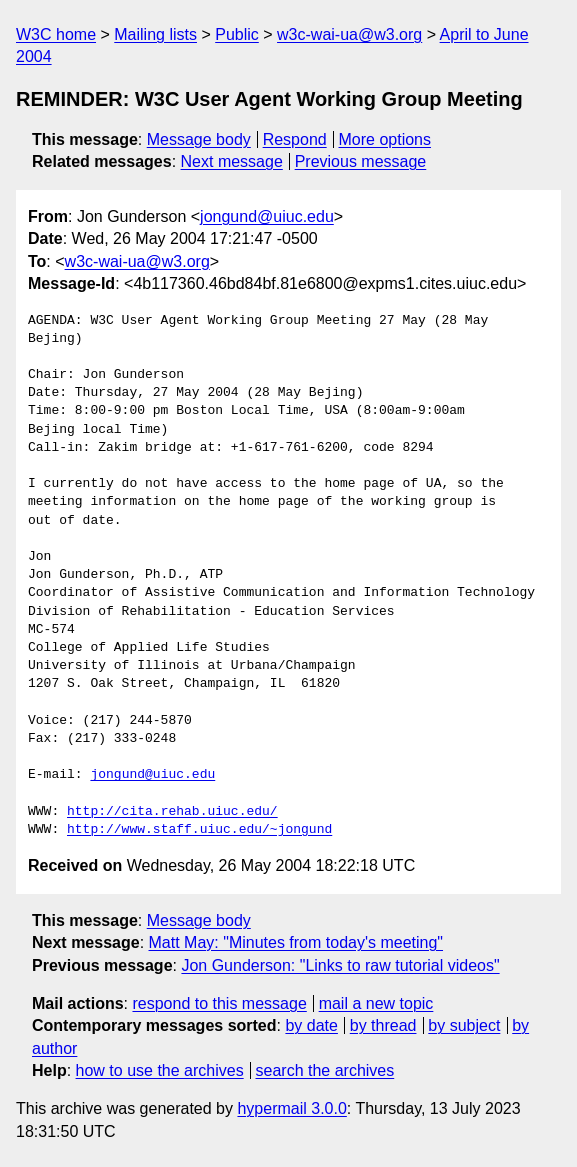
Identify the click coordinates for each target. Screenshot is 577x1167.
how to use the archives (160, 1070)
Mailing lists (155, 34)
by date (311, 1025)
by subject (464, 1025)
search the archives (325, 1070)
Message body (199, 139)
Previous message (361, 161)
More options (385, 139)
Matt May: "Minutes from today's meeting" (296, 942)
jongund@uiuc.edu (267, 216)
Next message (232, 161)
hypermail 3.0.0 (291, 1108)
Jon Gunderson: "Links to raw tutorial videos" (340, 965)
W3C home (56, 34)
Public (237, 34)
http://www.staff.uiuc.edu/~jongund (199, 830)
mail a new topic (376, 1003)
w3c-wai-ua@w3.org (349, 34)
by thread (383, 1025)
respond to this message (219, 1003)
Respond (295, 139)
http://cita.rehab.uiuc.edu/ (172, 812)
